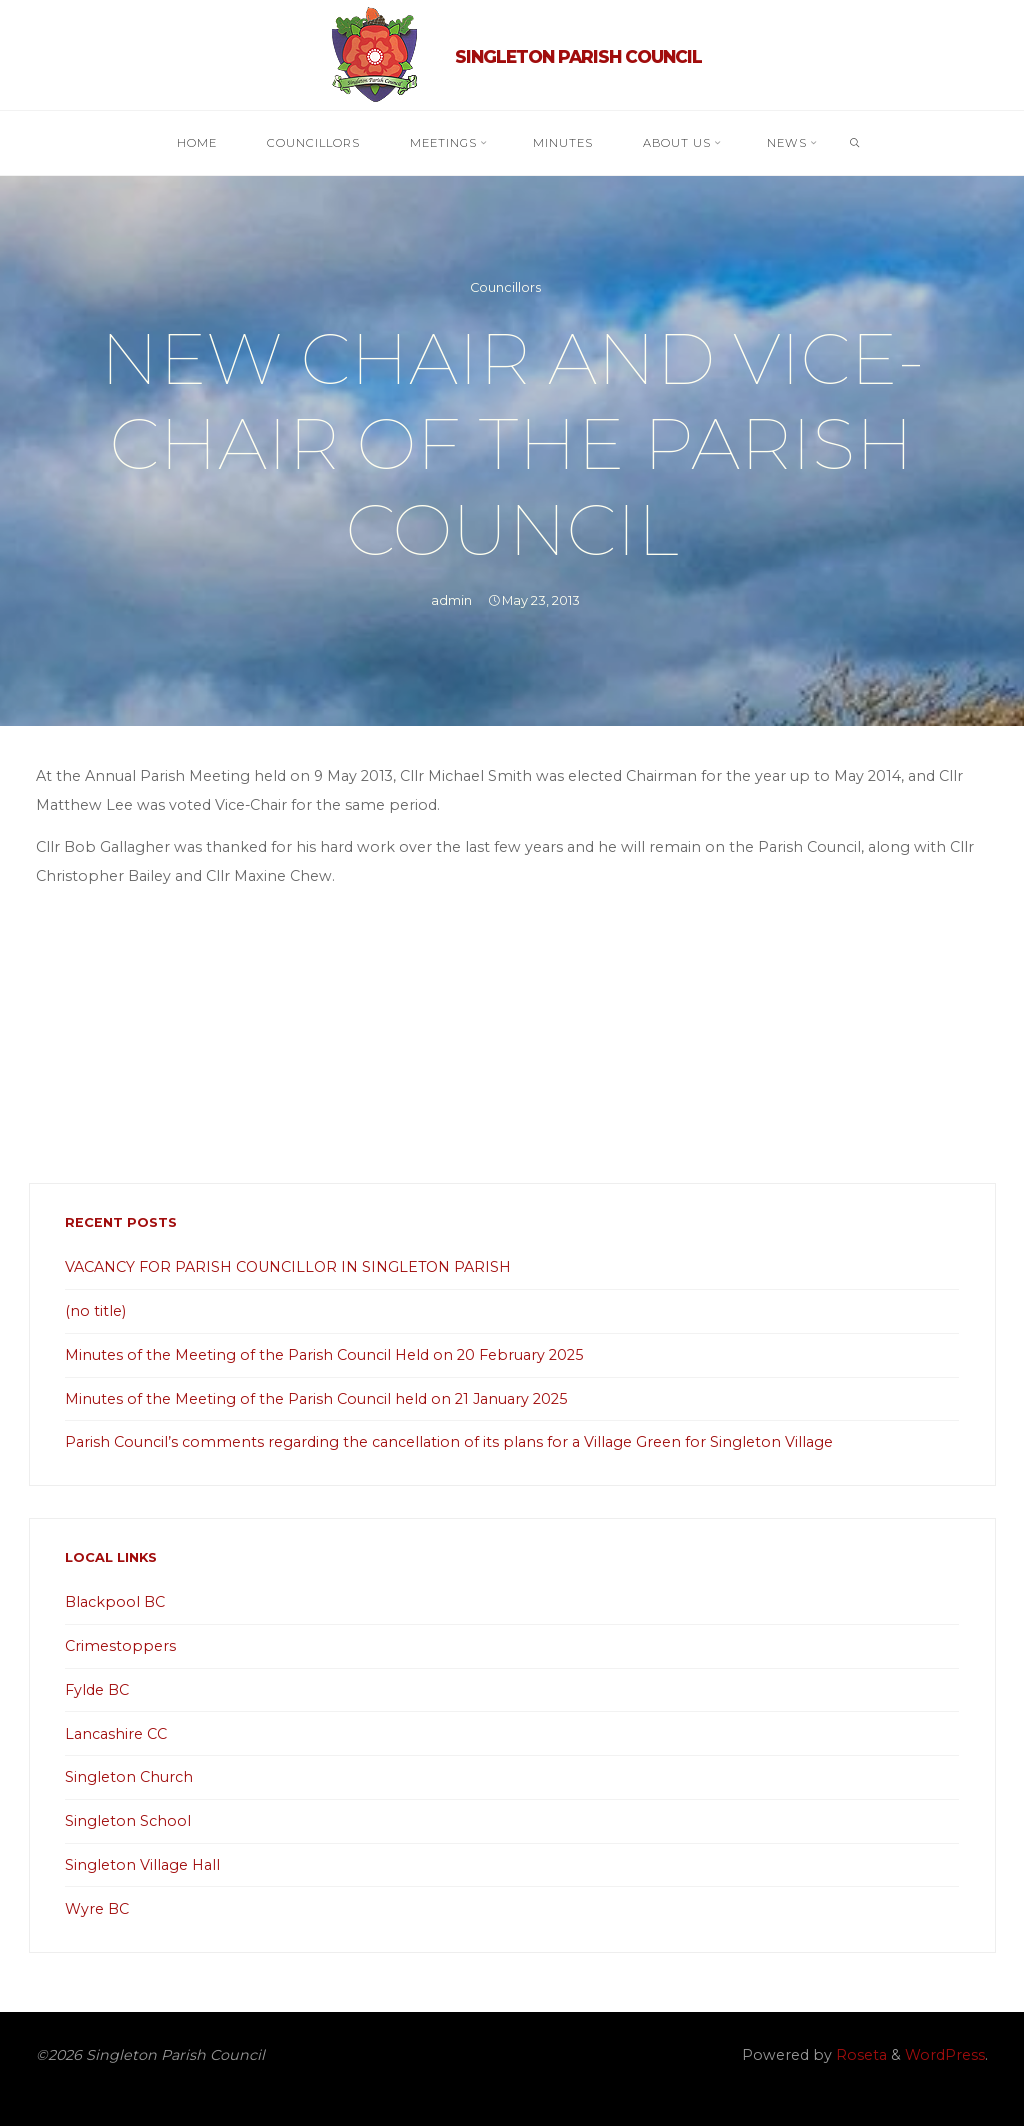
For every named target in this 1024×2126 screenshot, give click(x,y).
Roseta (859, 2055)
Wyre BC (97, 1909)
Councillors (505, 287)
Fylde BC (97, 1690)
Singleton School (128, 1821)
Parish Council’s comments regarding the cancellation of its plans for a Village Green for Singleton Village (449, 1442)
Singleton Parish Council (578, 56)
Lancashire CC (116, 1734)
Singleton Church (129, 1777)
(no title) (95, 1311)
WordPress (945, 2055)
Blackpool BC (115, 1602)
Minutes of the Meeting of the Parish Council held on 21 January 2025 (316, 1399)
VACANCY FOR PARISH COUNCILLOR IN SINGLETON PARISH (288, 1267)
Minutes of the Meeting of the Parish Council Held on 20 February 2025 (324, 1355)
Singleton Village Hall (142, 1865)
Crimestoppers (120, 1646)
